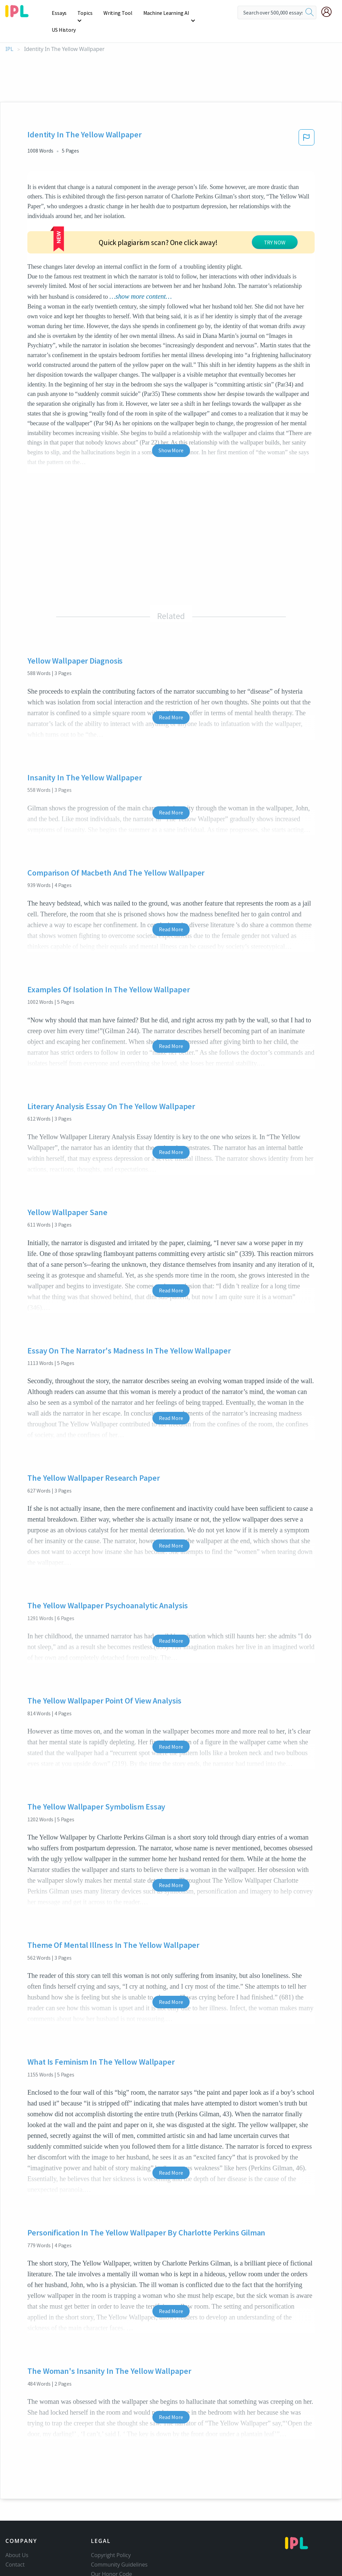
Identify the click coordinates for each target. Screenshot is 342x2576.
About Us (16, 2497)
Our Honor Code (111, 2516)
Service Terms (108, 2535)
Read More (171, 659)
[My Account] (329, 11)
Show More (171, 392)
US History (210, 12)
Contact (15, 2507)
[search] (309, 12)
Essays (60, 12)
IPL (9, 32)
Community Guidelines (119, 2507)
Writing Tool (118, 12)
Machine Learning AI (165, 12)
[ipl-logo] (17, 14)
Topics (86, 12)
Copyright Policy (111, 2497)
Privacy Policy (107, 2525)
